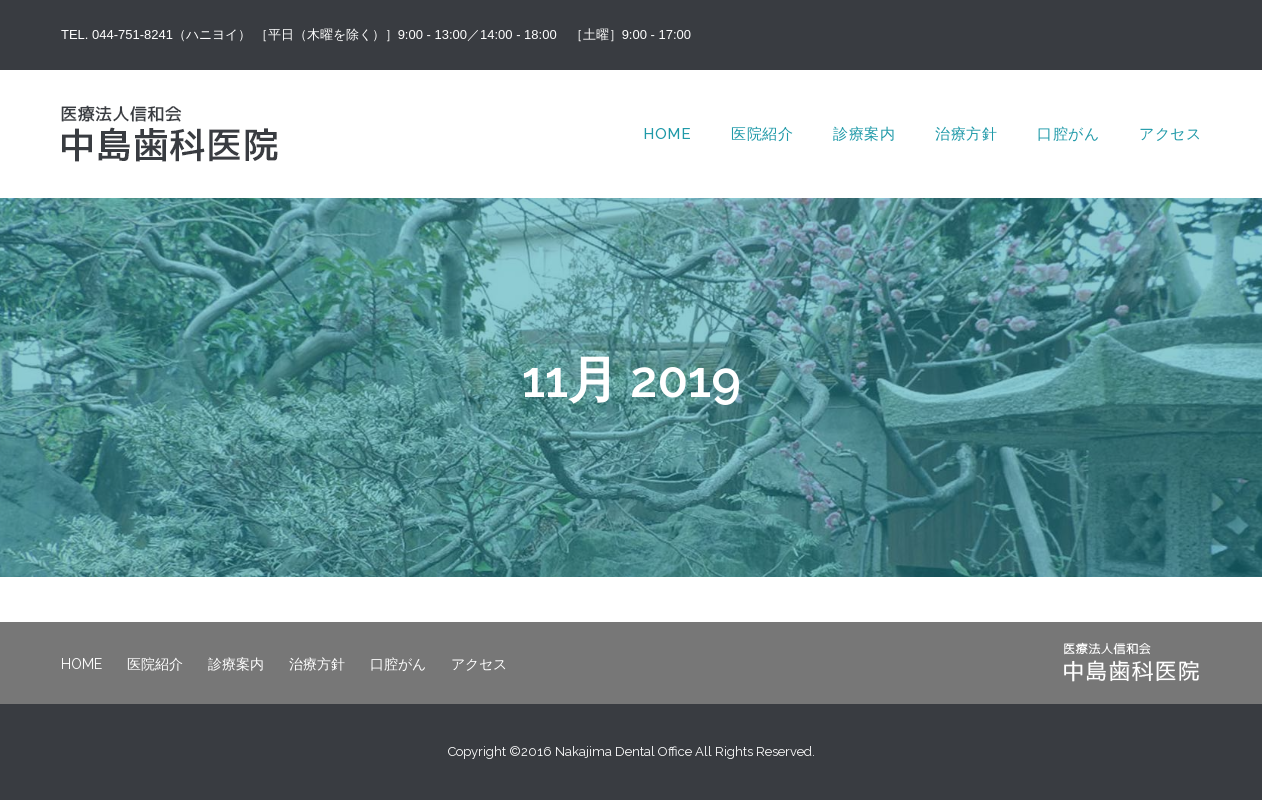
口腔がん (1068, 134)
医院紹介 (762, 134)
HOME (667, 134)
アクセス (1170, 134)
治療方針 (966, 134)
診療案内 (864, 134)
